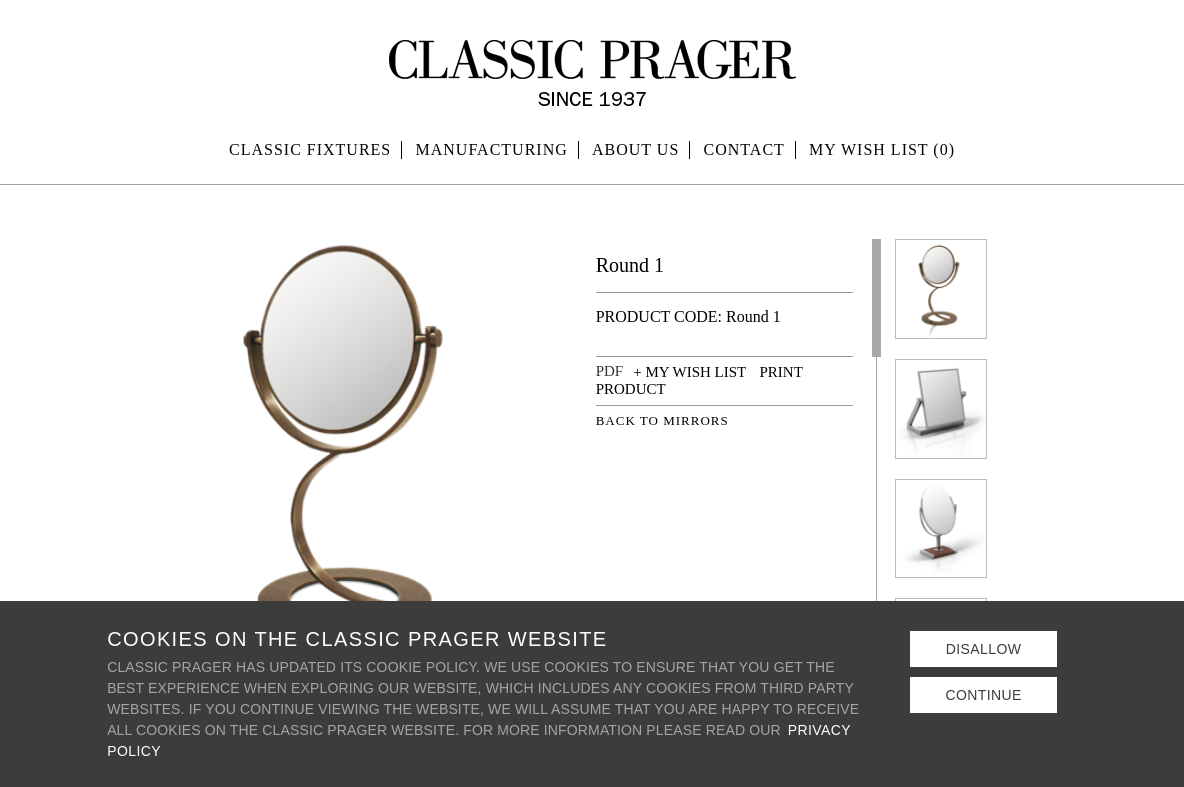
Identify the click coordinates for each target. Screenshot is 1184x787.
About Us (635, 149)
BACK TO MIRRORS (662, 420)
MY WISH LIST (882, 149)
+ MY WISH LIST (689, 372)
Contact (744, 149)
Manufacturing (492, 149)
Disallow (984, 649)
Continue (983, 695)
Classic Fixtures (310, 149)
